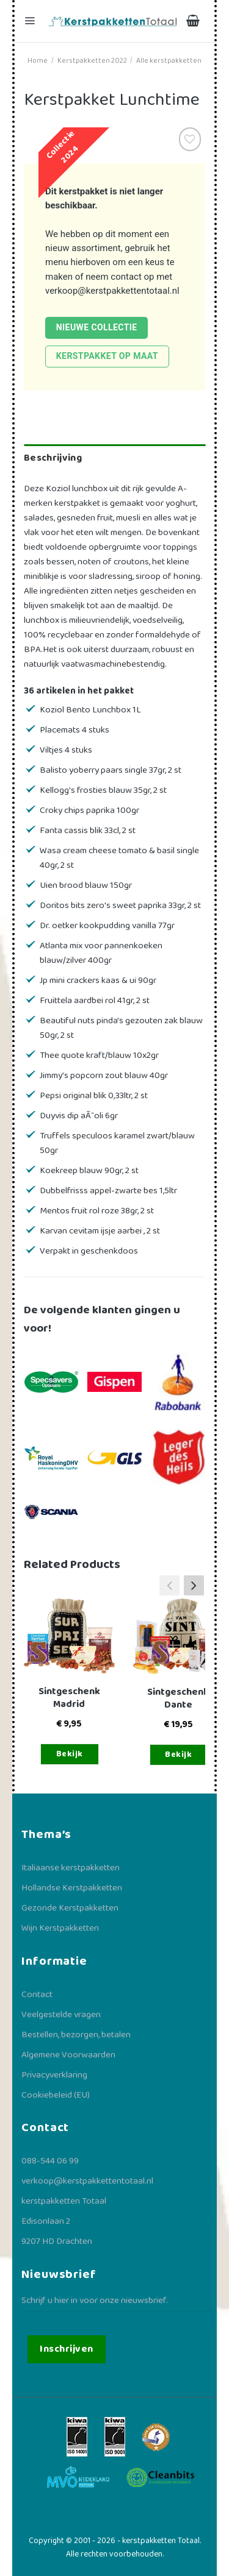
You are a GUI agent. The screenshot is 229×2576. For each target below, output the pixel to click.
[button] (194, 1585)
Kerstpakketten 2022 (92, 60)
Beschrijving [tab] (53, 458)
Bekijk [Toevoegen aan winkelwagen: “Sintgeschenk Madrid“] (69, 1754)
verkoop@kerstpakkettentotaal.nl (112, 290)
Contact (37, 1994)
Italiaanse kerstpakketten (70, 1868)
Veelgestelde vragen (61, 2014)
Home (37, 60)
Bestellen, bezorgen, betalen (76, 2035)
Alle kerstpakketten (169, 60)
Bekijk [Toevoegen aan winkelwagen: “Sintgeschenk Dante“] (178, 1754)
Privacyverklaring (54, 2075)
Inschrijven (66, 2349)
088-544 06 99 (50, 2161)
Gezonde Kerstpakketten (69, 1908)
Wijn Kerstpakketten (60, 1928)
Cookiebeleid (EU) (55, 2095)
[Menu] (31, 21)
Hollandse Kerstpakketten (71, 1888)
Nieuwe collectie (96, 327)
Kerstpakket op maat (107, 356)
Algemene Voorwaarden (68, 2055)
